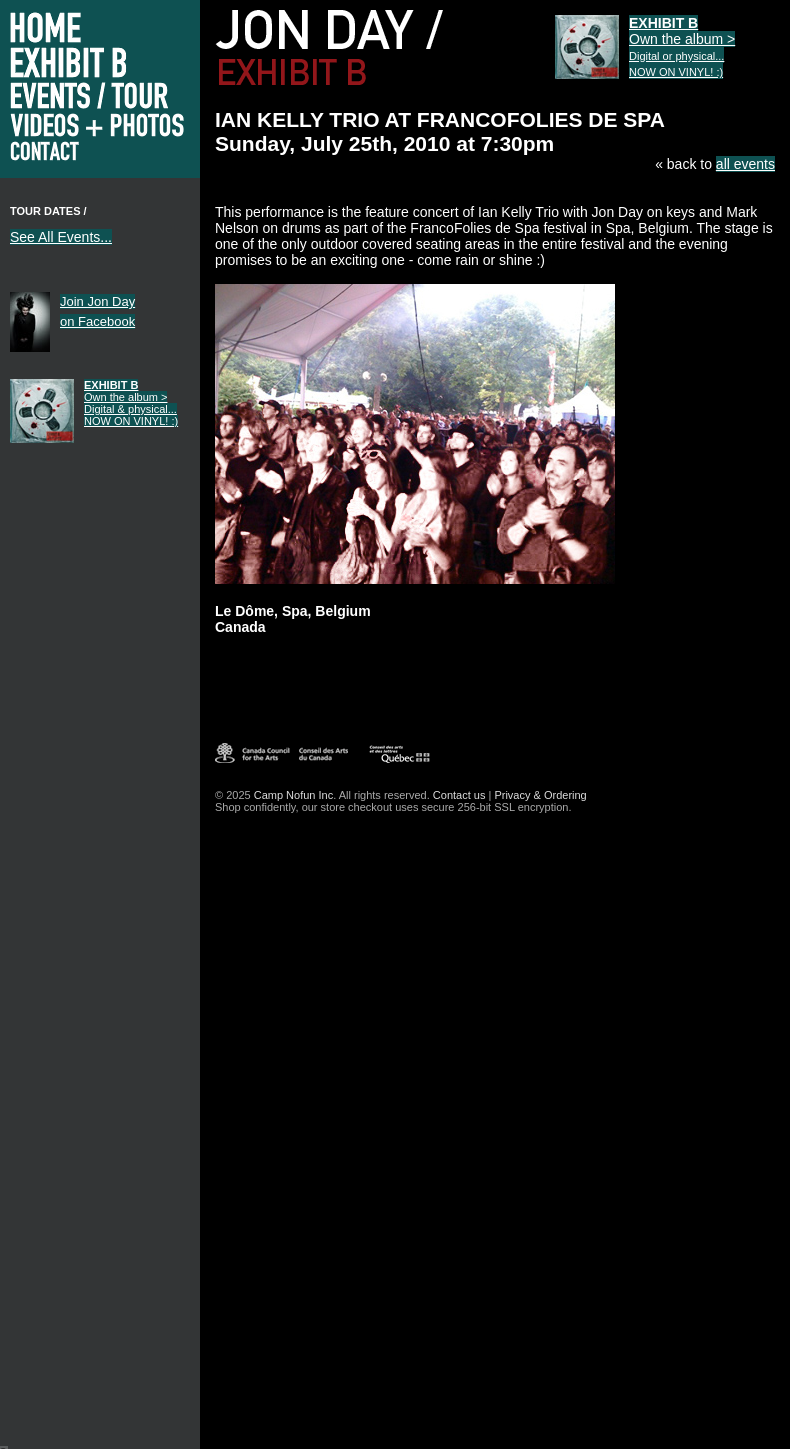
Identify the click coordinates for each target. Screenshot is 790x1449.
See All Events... (61, 237)
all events (745, 164)
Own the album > (131, 403)
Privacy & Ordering (540, 795)
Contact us (459, 795)
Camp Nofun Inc (293, 795)
